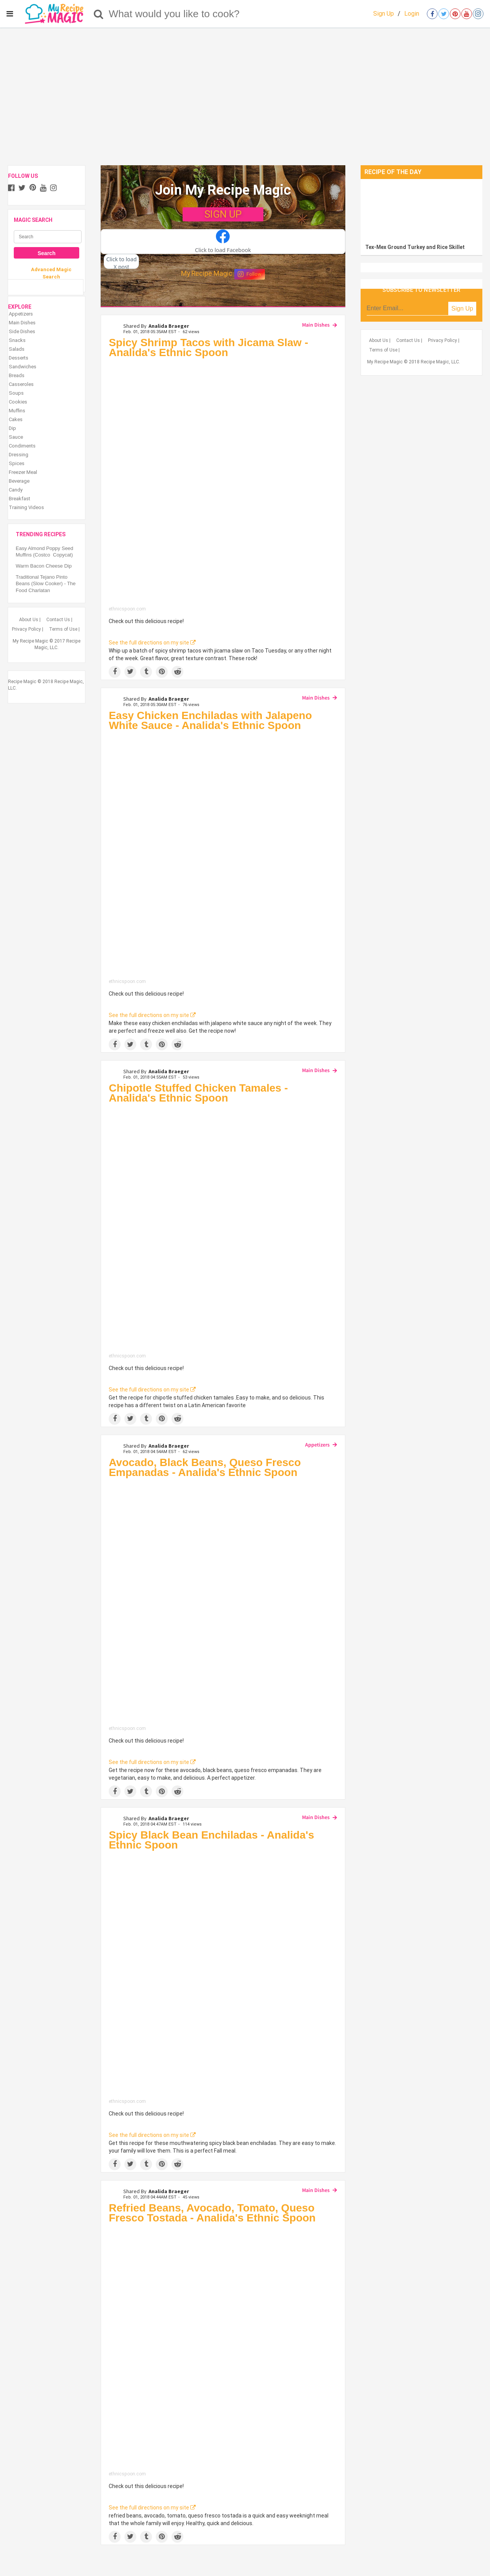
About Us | (30, 619)
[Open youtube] (466, 13)
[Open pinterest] (455, 13)
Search (47, 253)
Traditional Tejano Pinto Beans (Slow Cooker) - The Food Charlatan (46, 583)
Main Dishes (316, 324)
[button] (223, 241)
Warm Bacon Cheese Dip (44, 566)
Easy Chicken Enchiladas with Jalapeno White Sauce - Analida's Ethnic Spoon (210, 720)
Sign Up (383, 13)
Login (411, 13)
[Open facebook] (432, 13)
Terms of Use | (64, 629)
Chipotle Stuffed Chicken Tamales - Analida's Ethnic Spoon (198, 1093)
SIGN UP (223, 214)
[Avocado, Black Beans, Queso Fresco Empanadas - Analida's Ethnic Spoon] (223, 1603)
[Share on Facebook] (115, 672)
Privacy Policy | (27, 629)
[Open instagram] (478, 13)
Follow (249, 274)
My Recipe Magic (206, 273)
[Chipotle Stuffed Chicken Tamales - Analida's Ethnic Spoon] (223, 1230)
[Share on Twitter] (130, 672)
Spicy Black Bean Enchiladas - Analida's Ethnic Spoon (211, 1840)
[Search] (98, 14)
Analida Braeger (169, 326)
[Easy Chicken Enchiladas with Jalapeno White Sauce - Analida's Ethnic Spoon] (223, 856)
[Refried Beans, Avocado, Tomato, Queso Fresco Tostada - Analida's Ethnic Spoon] (223, 2349)
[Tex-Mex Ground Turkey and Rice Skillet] (421, 209)
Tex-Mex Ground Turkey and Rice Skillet (415, 247)
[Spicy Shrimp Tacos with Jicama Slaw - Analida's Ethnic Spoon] (223, 483)
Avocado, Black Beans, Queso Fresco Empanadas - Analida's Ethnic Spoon (205, 1467)
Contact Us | (59, 619)
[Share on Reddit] (177, 672)
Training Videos (26, 507)
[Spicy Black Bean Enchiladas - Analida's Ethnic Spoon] (223, 1976)
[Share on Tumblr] (146, 672)
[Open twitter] (443, 13)
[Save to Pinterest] (162, 672)
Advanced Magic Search (51, 273)
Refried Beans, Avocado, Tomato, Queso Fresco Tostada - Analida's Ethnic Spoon (212, 2213)
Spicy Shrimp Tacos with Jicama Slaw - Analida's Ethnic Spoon (208, 347)
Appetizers (317, 1444)
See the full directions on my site (152, 643)
